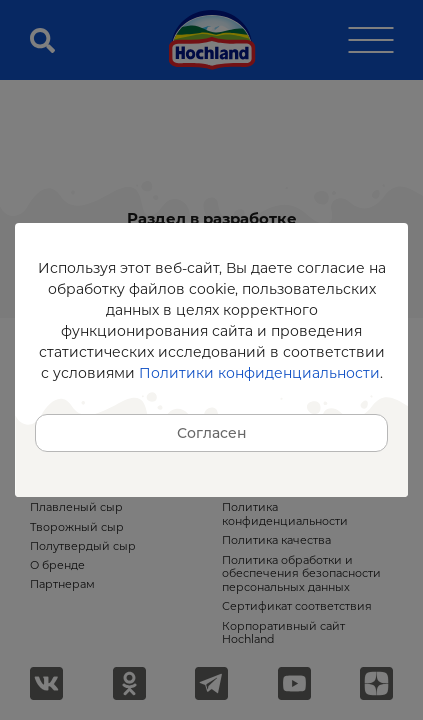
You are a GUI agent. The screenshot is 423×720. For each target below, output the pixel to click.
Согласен (212, 433)
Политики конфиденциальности (259, 373)
